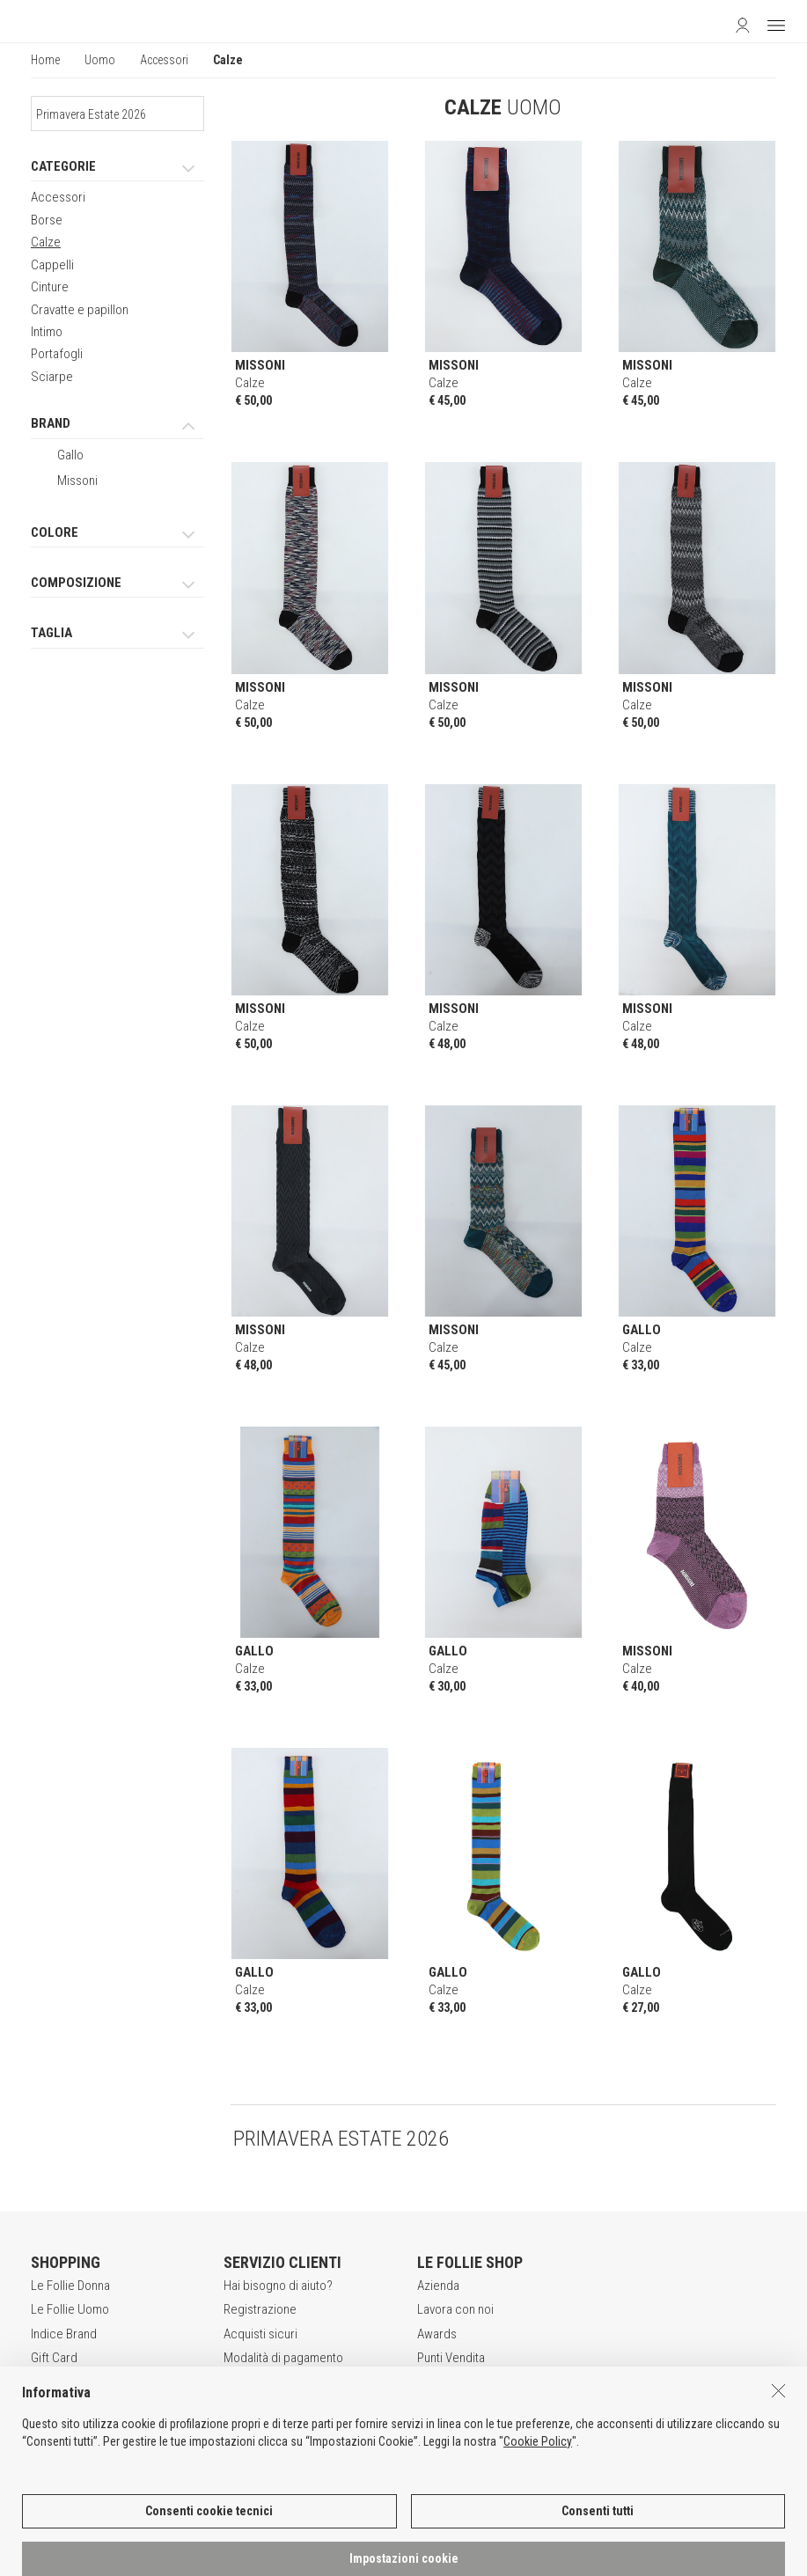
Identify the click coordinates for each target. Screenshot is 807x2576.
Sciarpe (52, 377)
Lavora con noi (455, 2309)
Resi (235, 2382)
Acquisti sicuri (260, 2334)
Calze (46, 242)
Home (45, 60)
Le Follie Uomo (70, 2309)
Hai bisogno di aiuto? (278, 2285)
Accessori (164, 60)
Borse (46, 220)
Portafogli (57, 354)
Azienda (438, 2285)
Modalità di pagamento (283, 2358)
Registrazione (260, 2309)
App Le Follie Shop (80, 2382)
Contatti (437, 2382)
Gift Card (54, 2358)
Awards (437, 2334)
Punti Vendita (451, 2358)
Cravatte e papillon (79, 310)
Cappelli (52, 265)
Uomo (99, 60)
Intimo (46, 332)
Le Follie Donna (70, 2285)
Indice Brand (64, 2334)
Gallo (70, 455)
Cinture (50, 287)
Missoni (77, 480)
